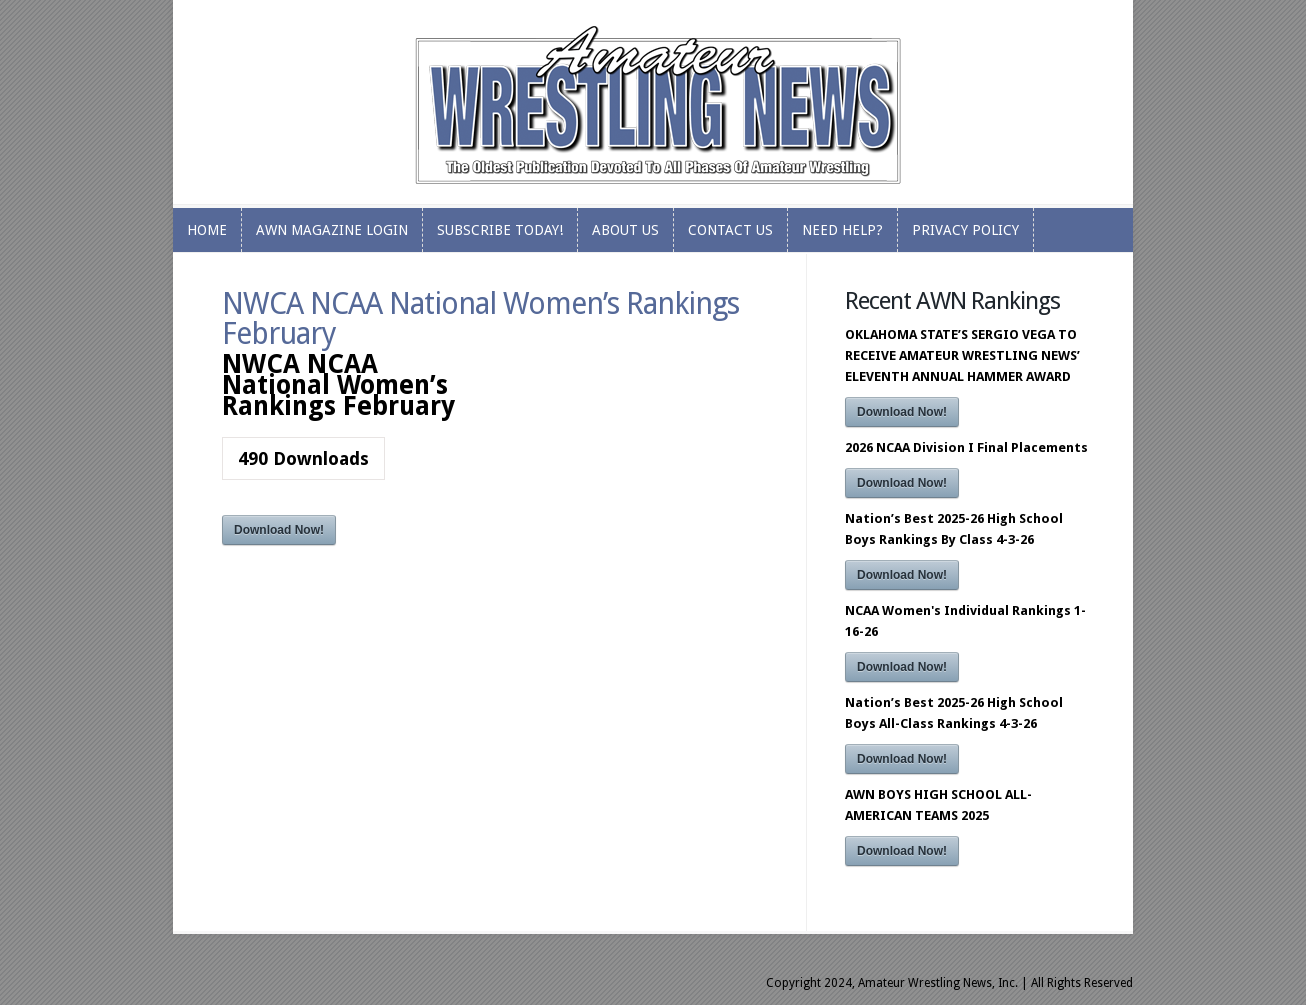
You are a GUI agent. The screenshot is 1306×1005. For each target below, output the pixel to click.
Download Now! (279, 530)
